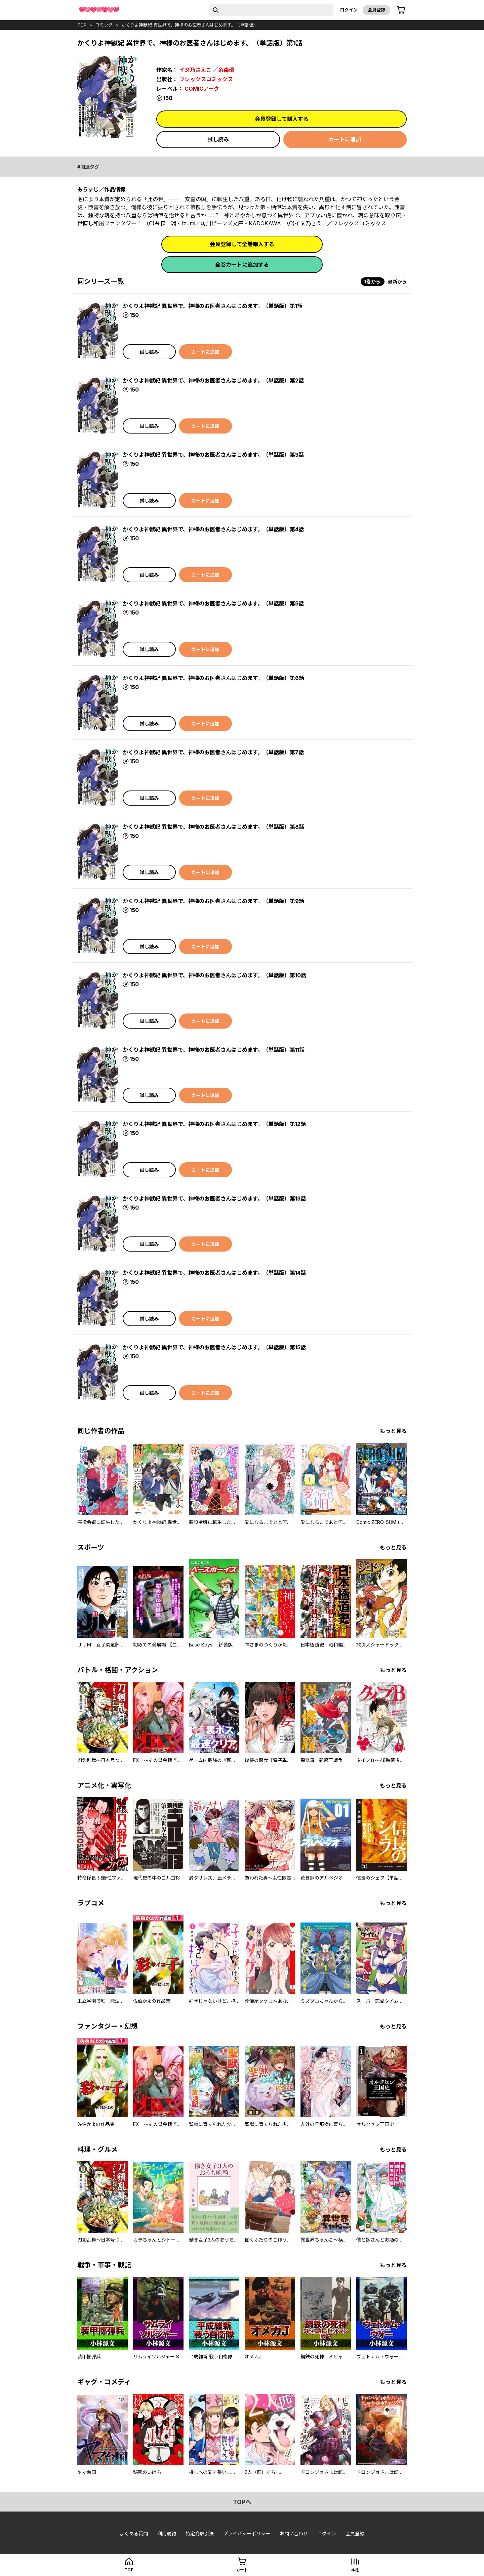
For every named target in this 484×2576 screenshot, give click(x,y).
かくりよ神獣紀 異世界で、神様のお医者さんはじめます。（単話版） (189, 25)
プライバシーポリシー (246, 2533)
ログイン (349, 9)
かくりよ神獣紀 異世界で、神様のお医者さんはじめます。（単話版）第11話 (214, 1049)
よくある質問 (134, 2533)
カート (242, 2569)
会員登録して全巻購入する (242, 244)
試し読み (218, 139)
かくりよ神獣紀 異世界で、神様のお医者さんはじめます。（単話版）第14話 (214, 1272)
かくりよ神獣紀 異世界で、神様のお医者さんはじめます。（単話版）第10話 (214, 975)
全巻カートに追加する (242, 264)
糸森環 (226, 69)
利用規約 (166, 2533)
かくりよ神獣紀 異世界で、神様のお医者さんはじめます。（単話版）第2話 (213, 380)
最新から (397, 281)
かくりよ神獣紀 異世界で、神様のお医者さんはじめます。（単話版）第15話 (214, 1347)
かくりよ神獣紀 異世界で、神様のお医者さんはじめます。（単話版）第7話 (213, 752)
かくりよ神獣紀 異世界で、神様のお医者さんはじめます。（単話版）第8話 (213, 826)
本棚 (355, 2569)
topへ (242, 2501)
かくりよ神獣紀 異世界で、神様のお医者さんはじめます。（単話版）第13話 (214, 1198)
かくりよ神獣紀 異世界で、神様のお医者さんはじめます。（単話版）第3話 (213, 454)
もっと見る (393, 1431)
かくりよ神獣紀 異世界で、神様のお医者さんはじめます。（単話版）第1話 (212, 306)
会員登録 (376, 9)
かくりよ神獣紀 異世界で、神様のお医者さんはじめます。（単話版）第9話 (213, 901)
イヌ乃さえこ (195, 69)
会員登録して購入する (282, 119)
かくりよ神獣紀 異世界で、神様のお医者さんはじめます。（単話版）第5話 (213, 603)
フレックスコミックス (206, 79)
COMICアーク (202, 88)
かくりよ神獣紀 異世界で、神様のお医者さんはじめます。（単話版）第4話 (213, 529)
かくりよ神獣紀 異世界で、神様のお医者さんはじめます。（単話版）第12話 (214, 1124)
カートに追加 (345, 139)
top (81, 25)
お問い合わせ (294, 2533)
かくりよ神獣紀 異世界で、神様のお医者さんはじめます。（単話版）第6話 (213, 678)
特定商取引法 (200, 2533)
